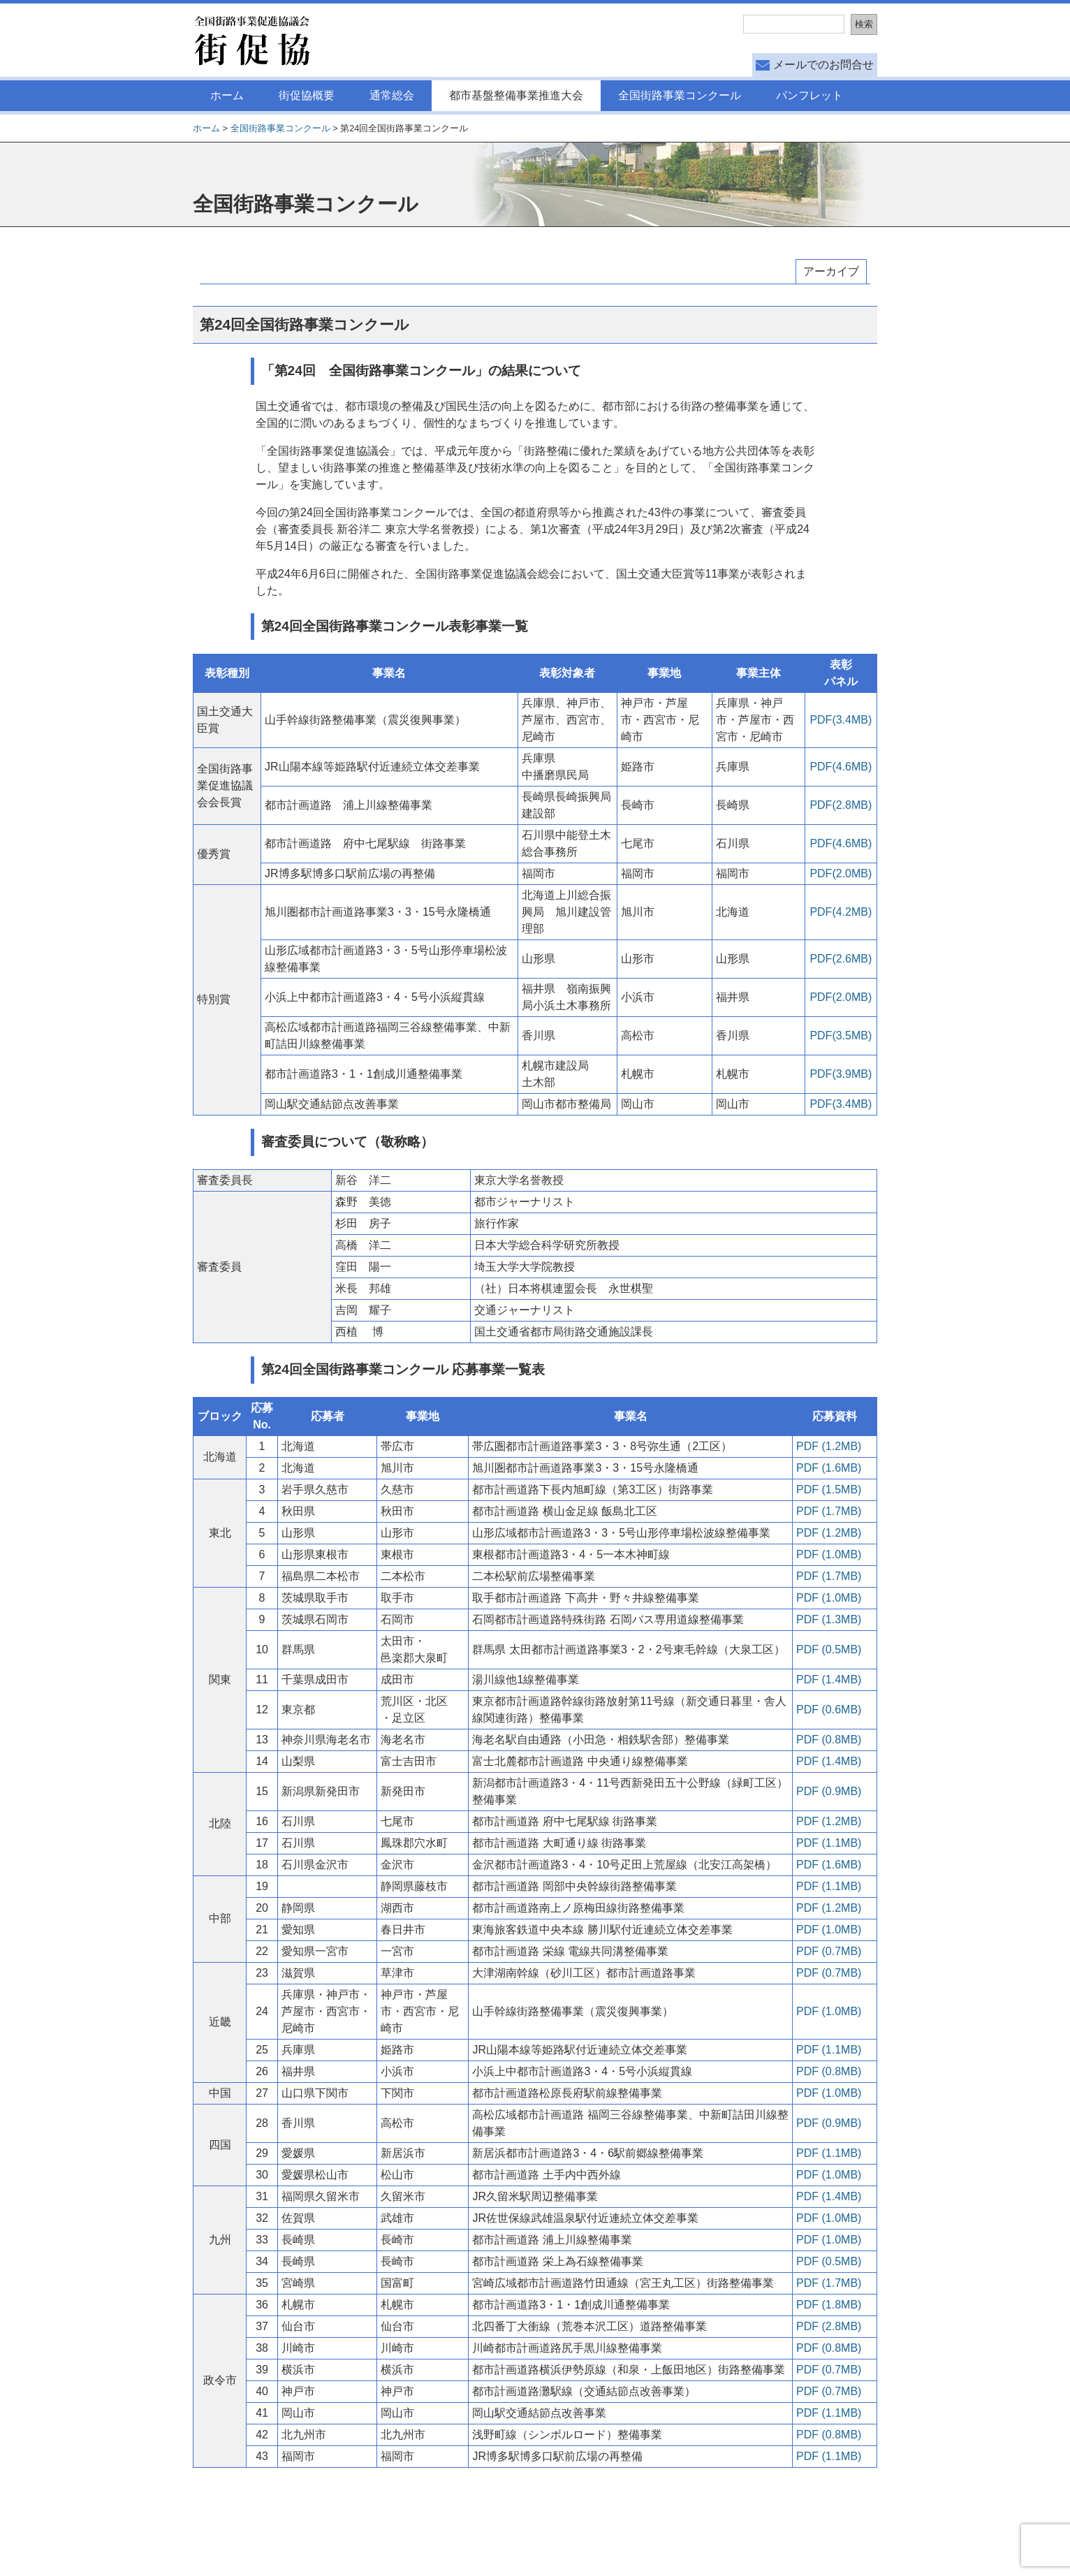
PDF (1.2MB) (828, 1446)
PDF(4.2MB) (840, 912)
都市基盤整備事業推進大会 (516, 95)
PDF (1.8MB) (828, 2305)
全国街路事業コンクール (679, 95)
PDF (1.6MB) (828, 1468)
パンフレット (809, 95)
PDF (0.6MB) (828, 1709)
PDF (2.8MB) (828, 2326)
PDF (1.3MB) (828, 1619)
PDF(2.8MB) (840, 805)
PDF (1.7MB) (828, 1511)
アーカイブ (831, 271)
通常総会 (391, 95)
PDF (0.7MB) (828, 1951)
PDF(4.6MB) (840, 767)
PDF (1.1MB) (828, 1843)
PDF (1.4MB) (828, 1679)
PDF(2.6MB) (840, 959)
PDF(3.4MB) (840, 720)
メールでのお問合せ (823, 65)
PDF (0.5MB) (828, 1649)
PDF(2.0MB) (840, 873)
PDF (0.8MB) (828, 1740)
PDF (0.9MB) (828, 1791)
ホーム (227, 95)
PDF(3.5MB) (840, 1035)
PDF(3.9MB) (840, 1074)
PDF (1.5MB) (828, 1489)
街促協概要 (307, 95)
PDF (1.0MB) (828, 1554)
